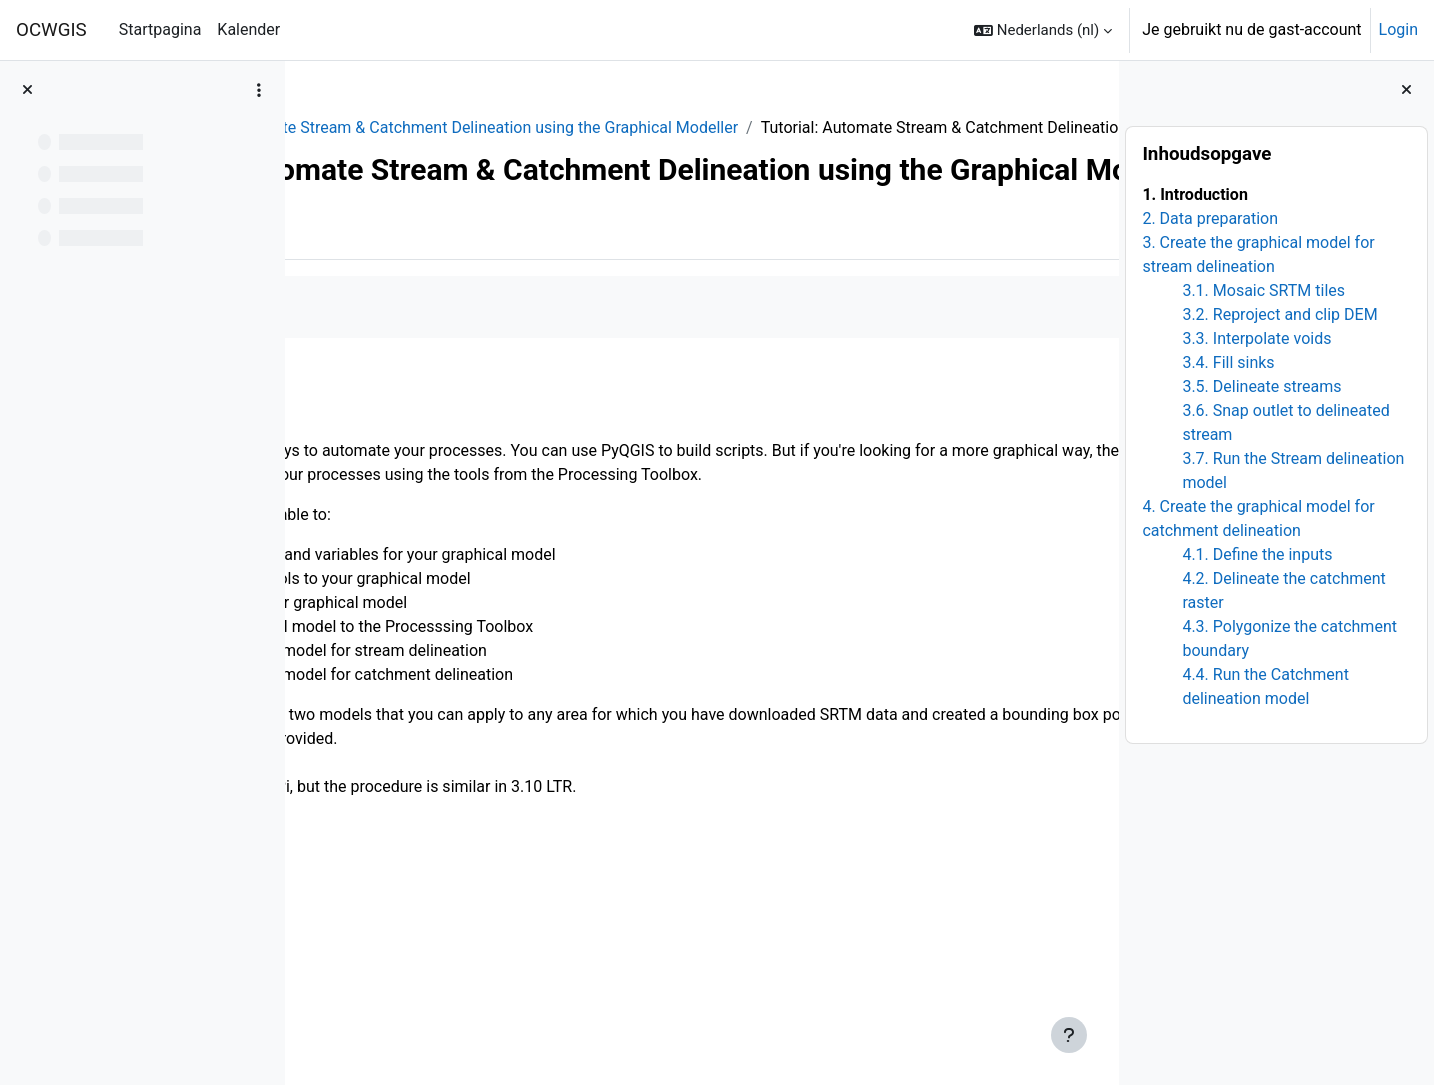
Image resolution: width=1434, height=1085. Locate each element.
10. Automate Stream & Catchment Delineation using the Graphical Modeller (704, 127)
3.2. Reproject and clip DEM (1279, 314)
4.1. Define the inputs (1257, 554)
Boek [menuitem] (358, 322)
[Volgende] (1096, 486)
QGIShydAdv (368, 127)
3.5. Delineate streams (1261, 386)
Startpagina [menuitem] (160, 29)
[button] (1043, 30)
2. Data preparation (1210, 218)
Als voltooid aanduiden (415, 400)
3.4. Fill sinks (1228, 362)
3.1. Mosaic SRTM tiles (1263, 290)
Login (1398, 29)
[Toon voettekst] (1069, 1035)
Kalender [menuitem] (248, 29)
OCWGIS (51, 30)
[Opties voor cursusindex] (259, 90)
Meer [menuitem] (426, 322)
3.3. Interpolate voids (1256, 338)
